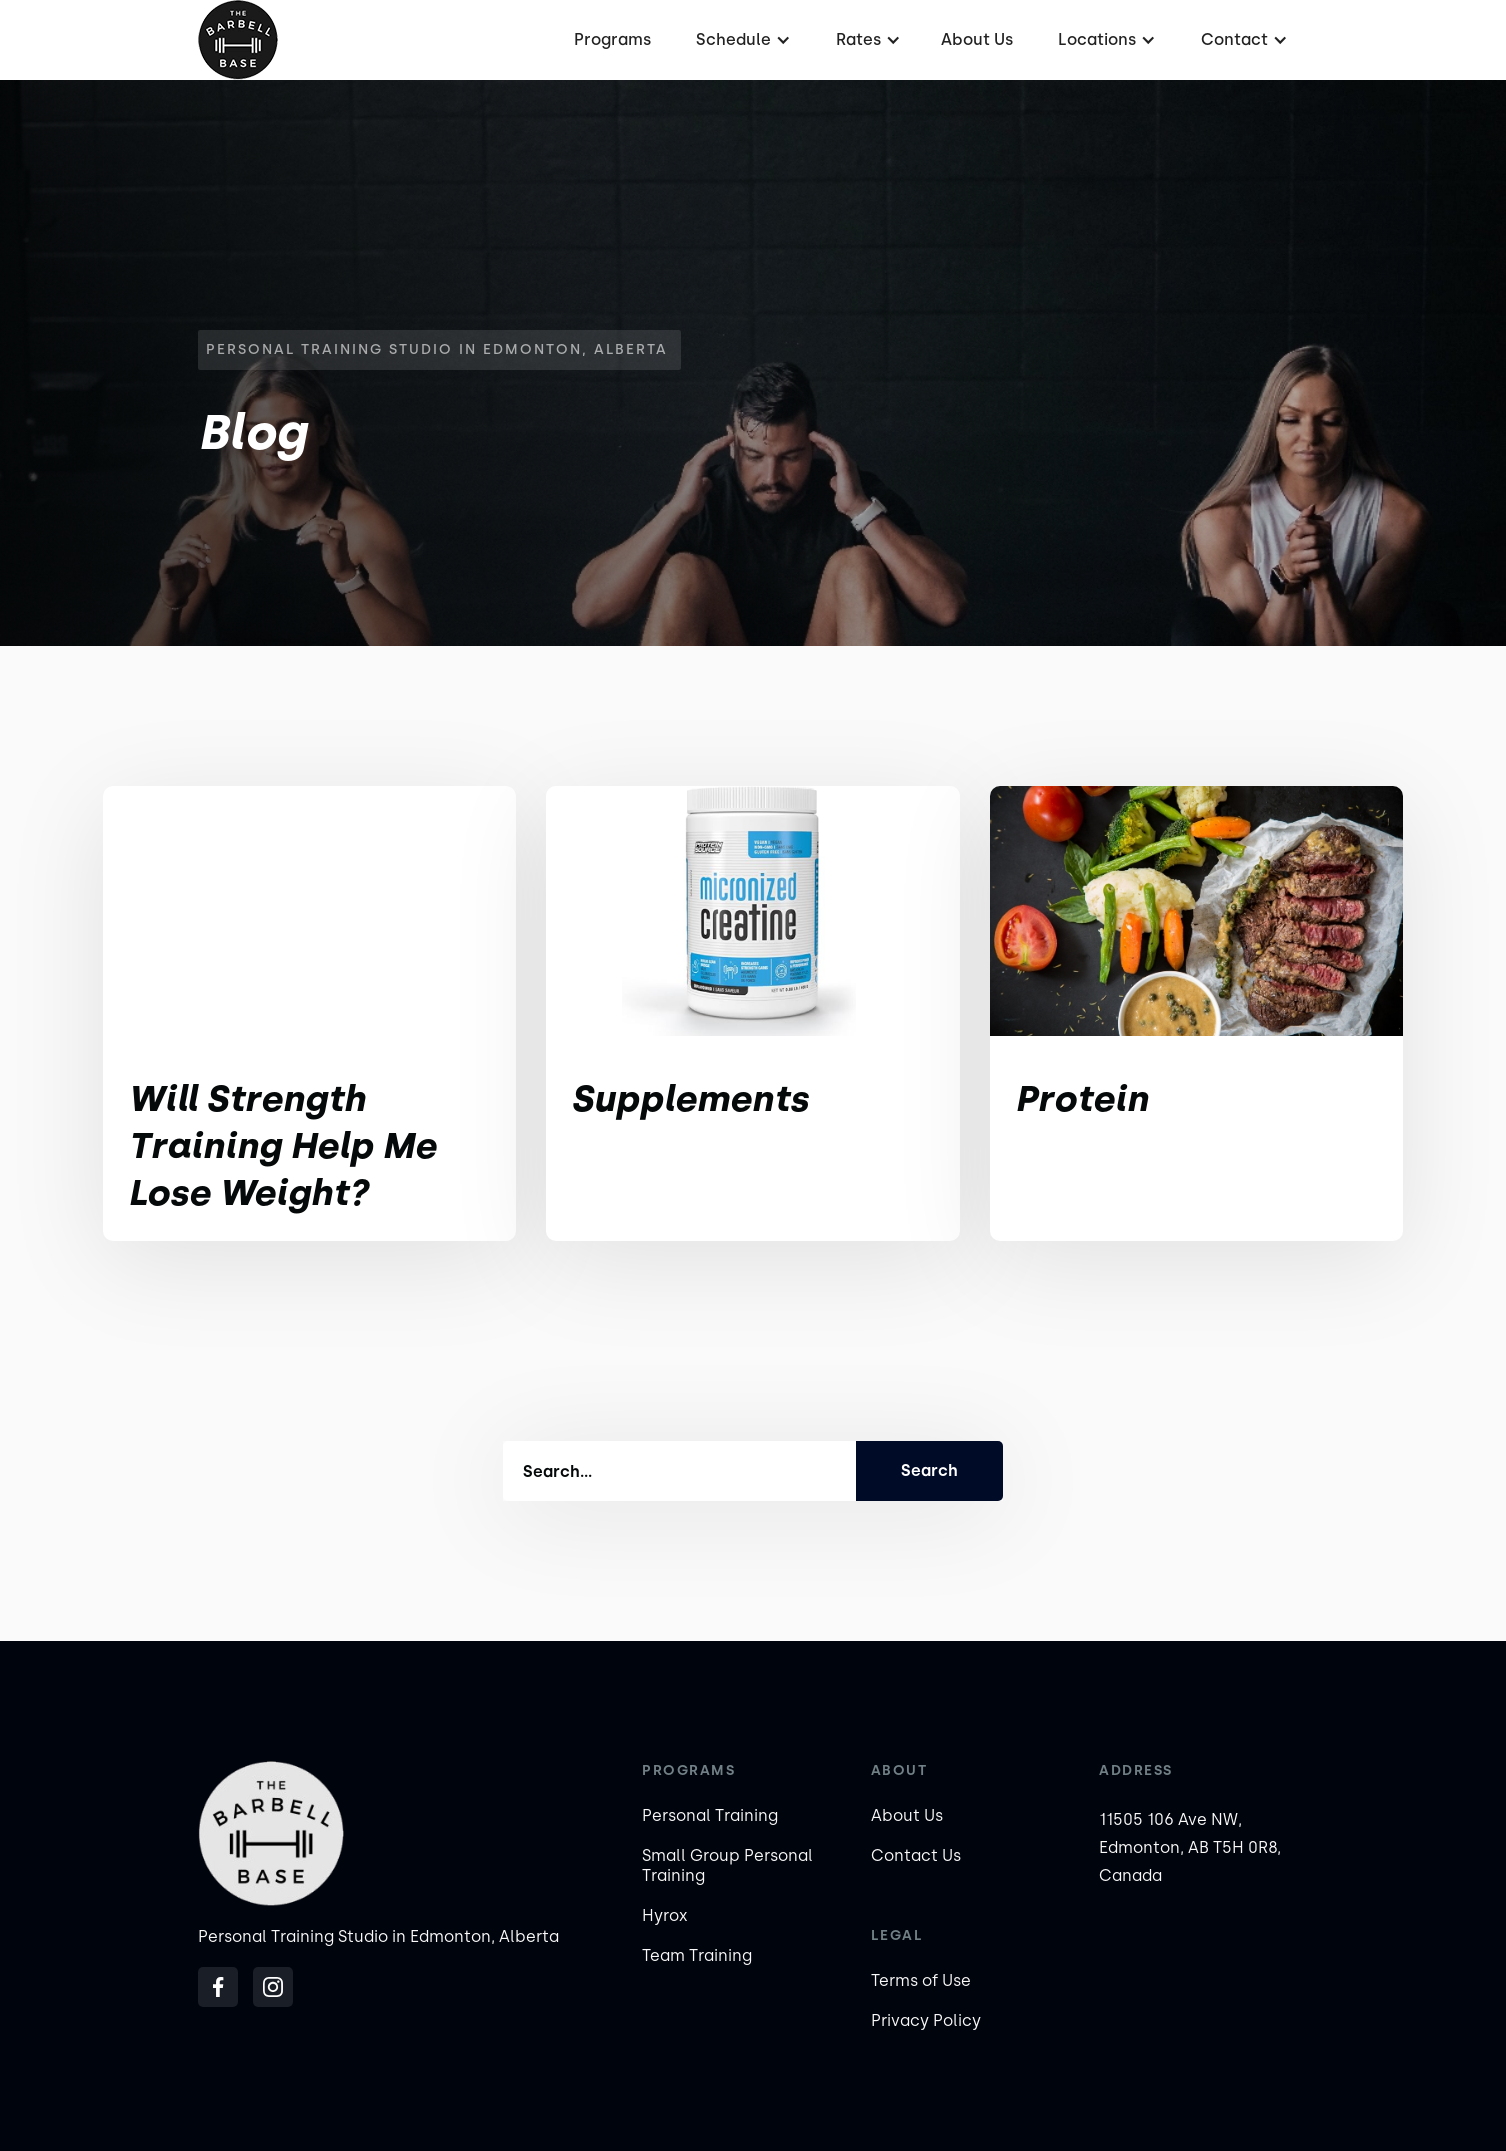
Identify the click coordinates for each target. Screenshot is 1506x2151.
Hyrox (665, 1915)
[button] (741, 40)
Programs (612, 39)
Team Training (697, 1955)
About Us (977, 39)
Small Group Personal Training (727, 1865)
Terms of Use (921, 1980)
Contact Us (916, 1855)
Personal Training (710, 1815)
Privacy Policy (926, 2020)
